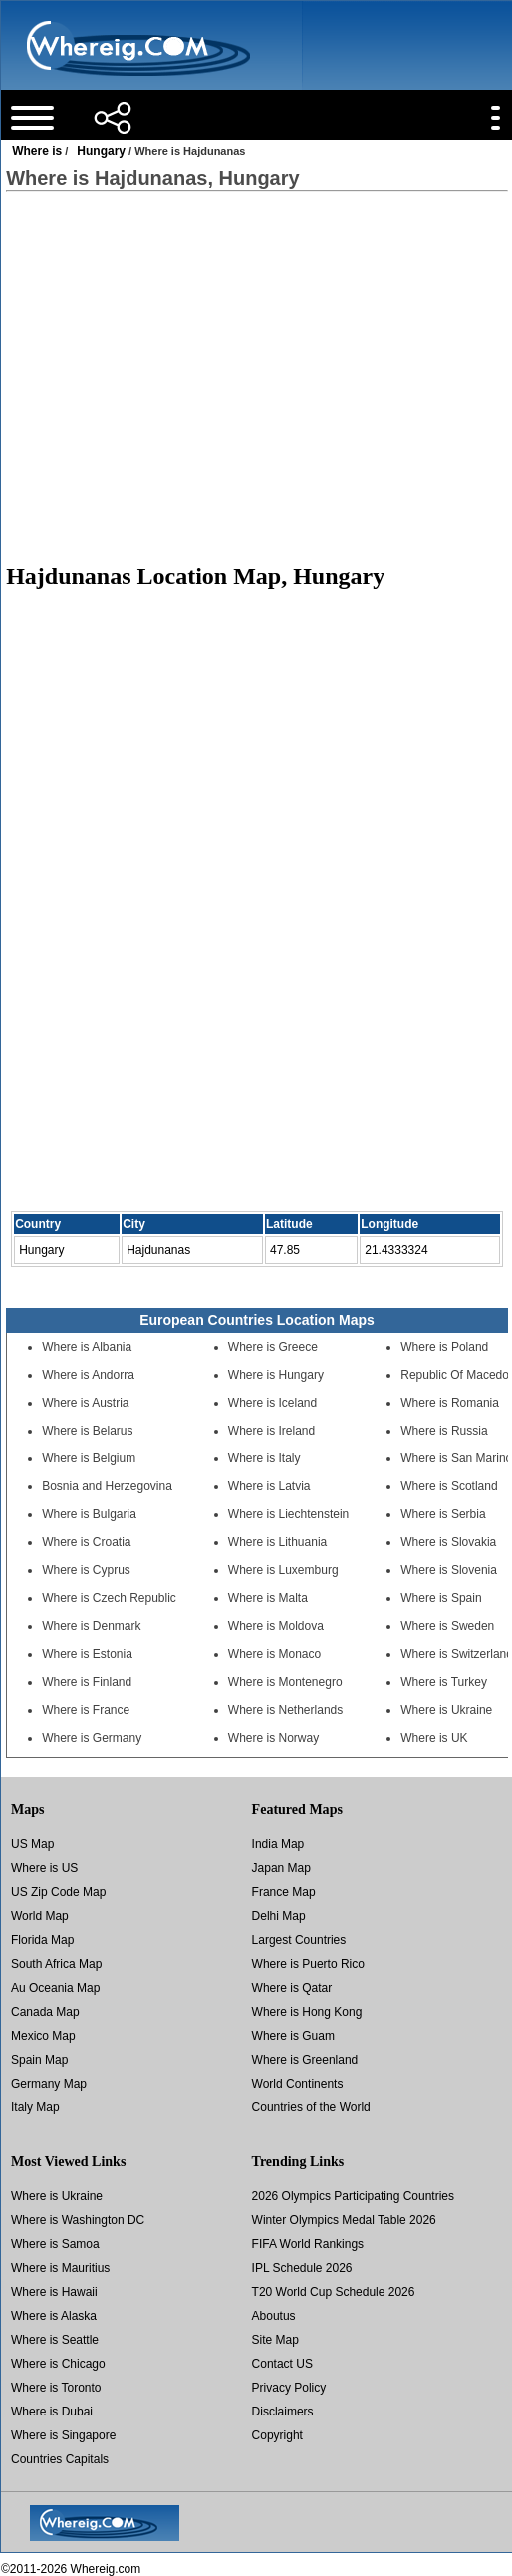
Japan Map (281, 1868)
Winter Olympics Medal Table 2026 (344, 2220)
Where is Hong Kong (307, 2012)
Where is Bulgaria (89, 1514)
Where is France (85, 1710)
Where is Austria (85, 1403)
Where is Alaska (54, 2316)
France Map (284, 1892)
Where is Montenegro (285, 1682)
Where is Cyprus (86, 1570)
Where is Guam (293, 2036)
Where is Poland (444, 1347)
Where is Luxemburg (283, 1570)
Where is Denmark (91, 1626)
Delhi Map (279, 1916)
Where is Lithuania (277, 1542)
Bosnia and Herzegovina (107, 1486)
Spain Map (39, 2060)
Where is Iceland (272, 1403)
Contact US (282, 2364)
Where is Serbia (442, 1514)
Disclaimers (283, 2411)
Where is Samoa (55, 2244)
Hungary (101, 151)
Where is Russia (443, 1431)
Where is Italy (264, 1458)
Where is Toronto (56, 2388)
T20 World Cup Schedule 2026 (333, 2292)
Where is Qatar (292, 1988)
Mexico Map (43, 2036)
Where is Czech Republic (109, 1598)
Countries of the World (311, 2107)
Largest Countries (299, 1940)
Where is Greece (273, 1347)
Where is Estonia (87, 1654)
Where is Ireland (271, 1431)
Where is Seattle (55, 2340)
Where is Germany (91, 1738)
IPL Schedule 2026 (302, 2268)
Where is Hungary (276, 1375)
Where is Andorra (88, 1375)
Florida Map (42, 1940)
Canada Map (45, 2012)
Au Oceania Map (55, 1988)
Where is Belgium (88, 1458)
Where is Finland (86, 1682)
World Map (40, 1916)
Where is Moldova (276, 1626)
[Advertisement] (256, 367)
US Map (32, 1844)
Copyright (277, 2435)
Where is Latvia (269, 1486)
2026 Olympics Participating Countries (353, 2196)
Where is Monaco (274, 1654)
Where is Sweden (447, 1626)
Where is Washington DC (77, 2220)
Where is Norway (273, 1738)
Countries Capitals (60, 2459)
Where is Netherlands (285, 1710)
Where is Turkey (443, 1682)
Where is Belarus (87, 1431)
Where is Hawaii (54, 2292)
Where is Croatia (86, 1542)
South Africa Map (56, 1964)
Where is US (44, 1868)
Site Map (275, 2340)
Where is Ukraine (446, 1710)
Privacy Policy (289, 2388)
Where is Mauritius (60, 2268)
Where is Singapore (63, 2435)
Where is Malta (268, 1598)
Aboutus (274, 2316)
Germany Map (49, 2084)
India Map (278, 1844)
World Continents (298, 2084)
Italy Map (35, 2107)
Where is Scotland (448, 1486)
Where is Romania (449, 1403)
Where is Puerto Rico (308, 1964)
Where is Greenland (305, 2060)
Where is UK (433, 1738)
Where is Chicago (58, 2364)
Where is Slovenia (448, 1570)
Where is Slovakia (448, 1542)
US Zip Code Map (58, 1892)
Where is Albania (86, 1347)
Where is (37, 151)
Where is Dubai (52, 2411)
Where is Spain (440, 1598)
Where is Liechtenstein (288, 1514)
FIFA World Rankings (308, 2244)
